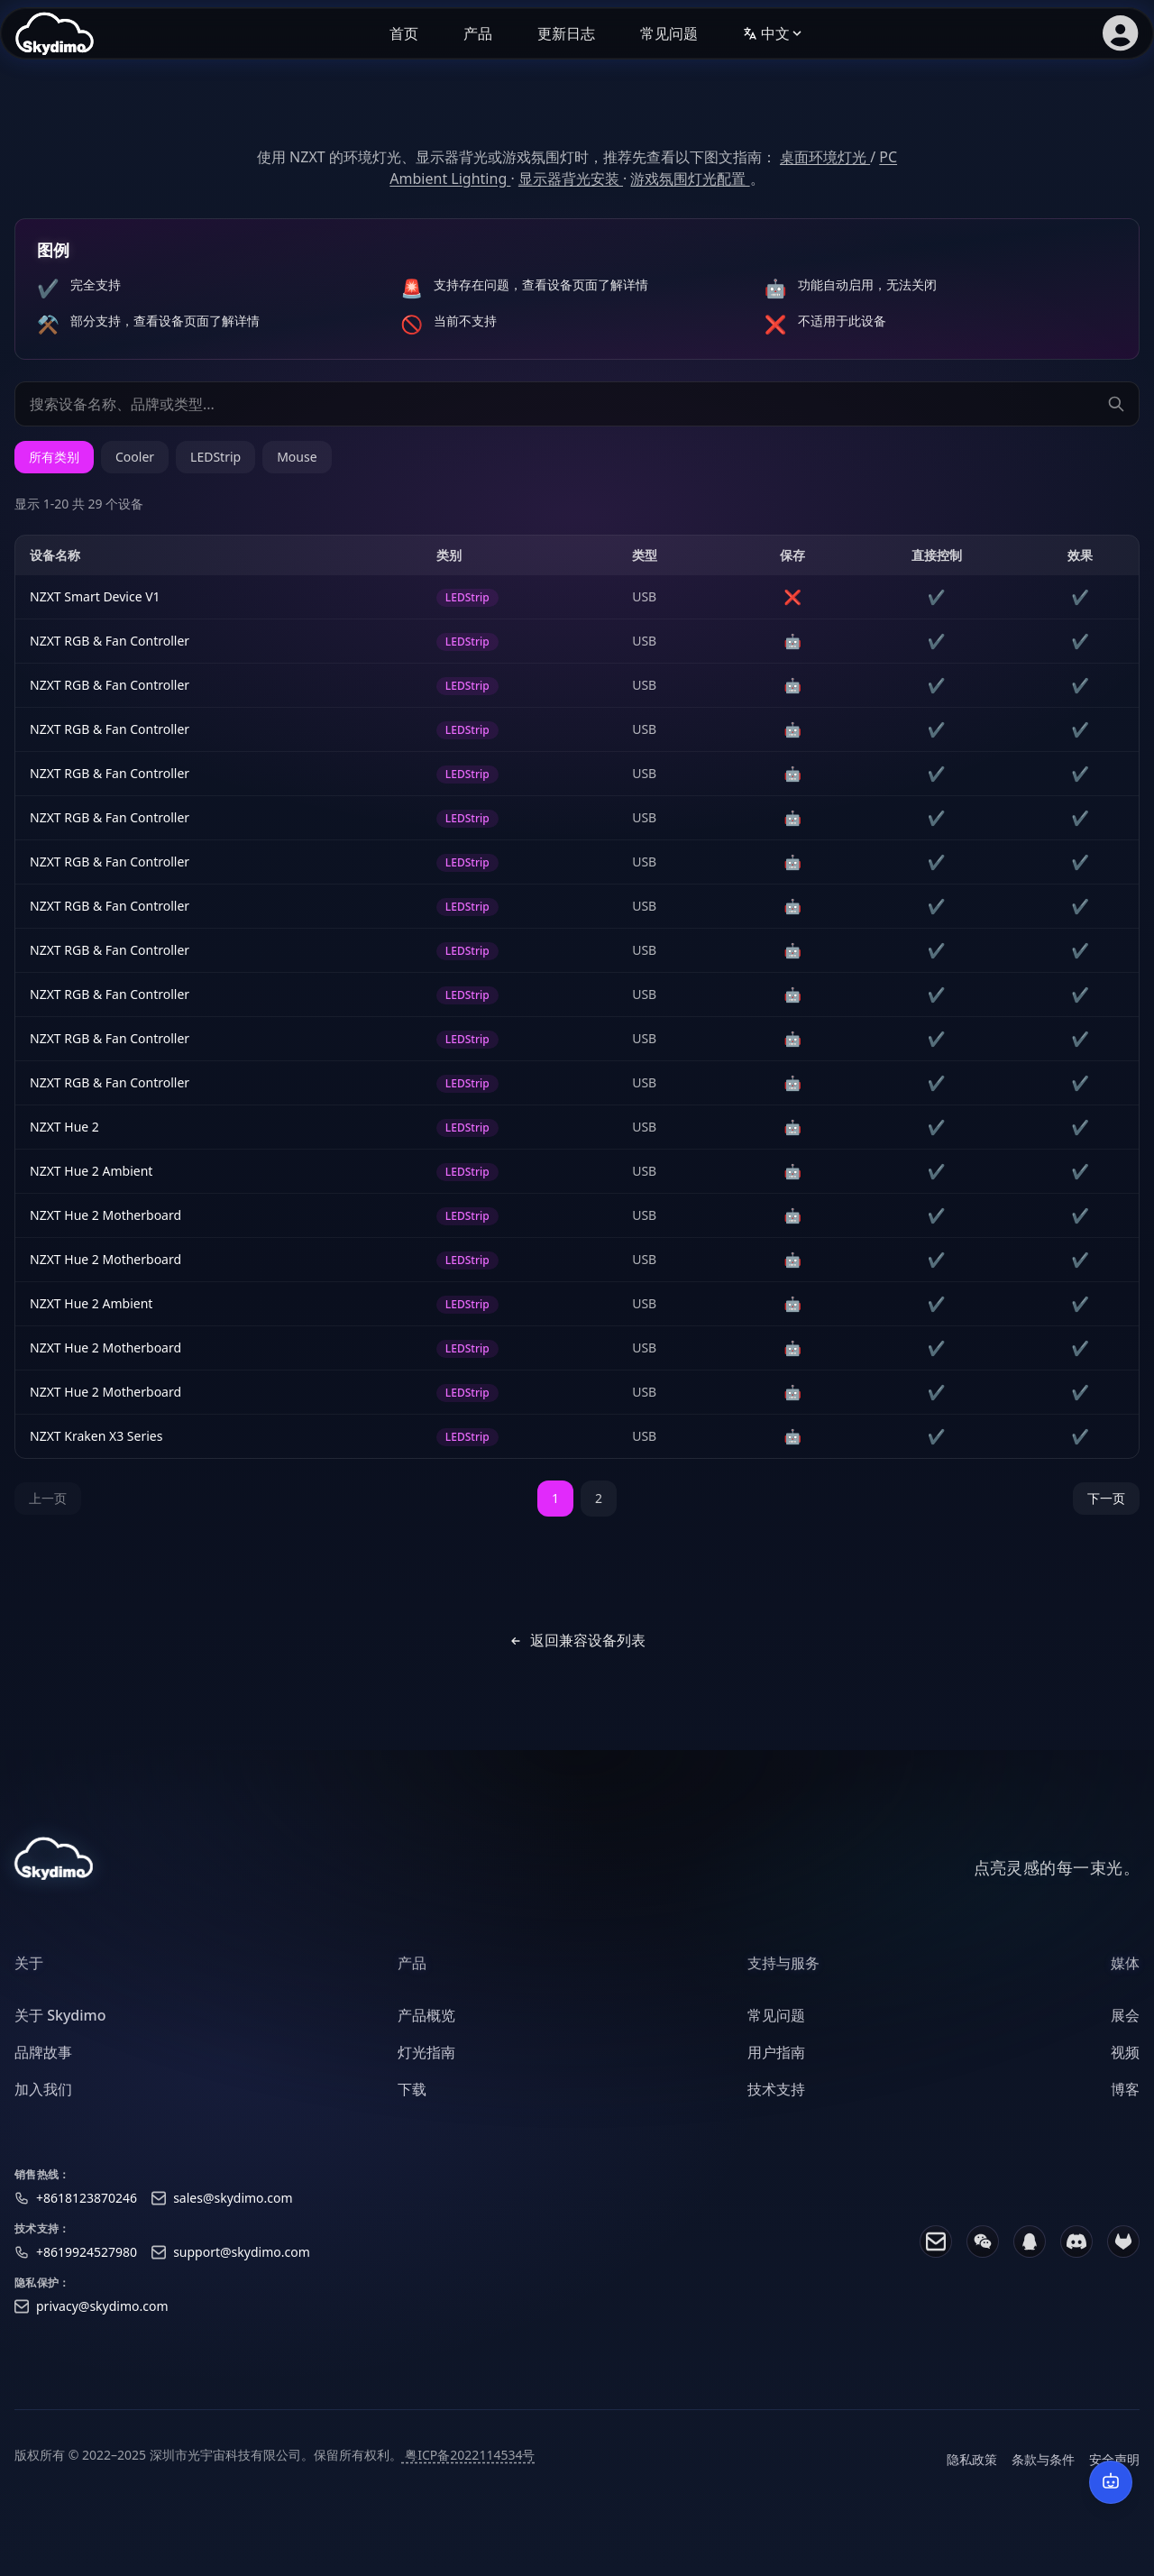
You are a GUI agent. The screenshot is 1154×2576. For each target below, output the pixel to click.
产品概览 (426, 2026)
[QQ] (1029, 2251)
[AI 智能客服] (1110, 2482)
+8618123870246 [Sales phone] (86, 2207)
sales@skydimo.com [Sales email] (233, 2207)
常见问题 (669, 33)
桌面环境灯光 (825, 157)
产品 (477, 33)
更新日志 (566, 33)
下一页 (1106, 1498)
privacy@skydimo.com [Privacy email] (102, 2315)
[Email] (936, 2251)
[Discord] (1076, 2251)
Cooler (134, 456)
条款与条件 (1043, 2469)
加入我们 (43, 2099)
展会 (1125, 2026)
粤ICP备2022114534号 (469, 2464)
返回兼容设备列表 (577, 1640)
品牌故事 (43, 2062)
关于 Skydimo (60, 2026)
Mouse (296, 456)
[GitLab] (1123, 2251)
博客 (1125, 2099)
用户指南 (776, 2062)
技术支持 (776, 2099)
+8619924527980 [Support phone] (86, 2261)
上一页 (48, 1498)
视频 (1125, 2062)
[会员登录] (1120, 33)
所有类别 (54, 456)
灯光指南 (426, 2062)
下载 (412, 2099)
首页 (403, 33)
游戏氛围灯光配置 (689, 178)
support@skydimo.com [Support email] (241, 2261)
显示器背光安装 (570, 178)
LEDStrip (215, 456)
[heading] (60, 1974)
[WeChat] (982, 2251)
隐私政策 (972, 2469)
